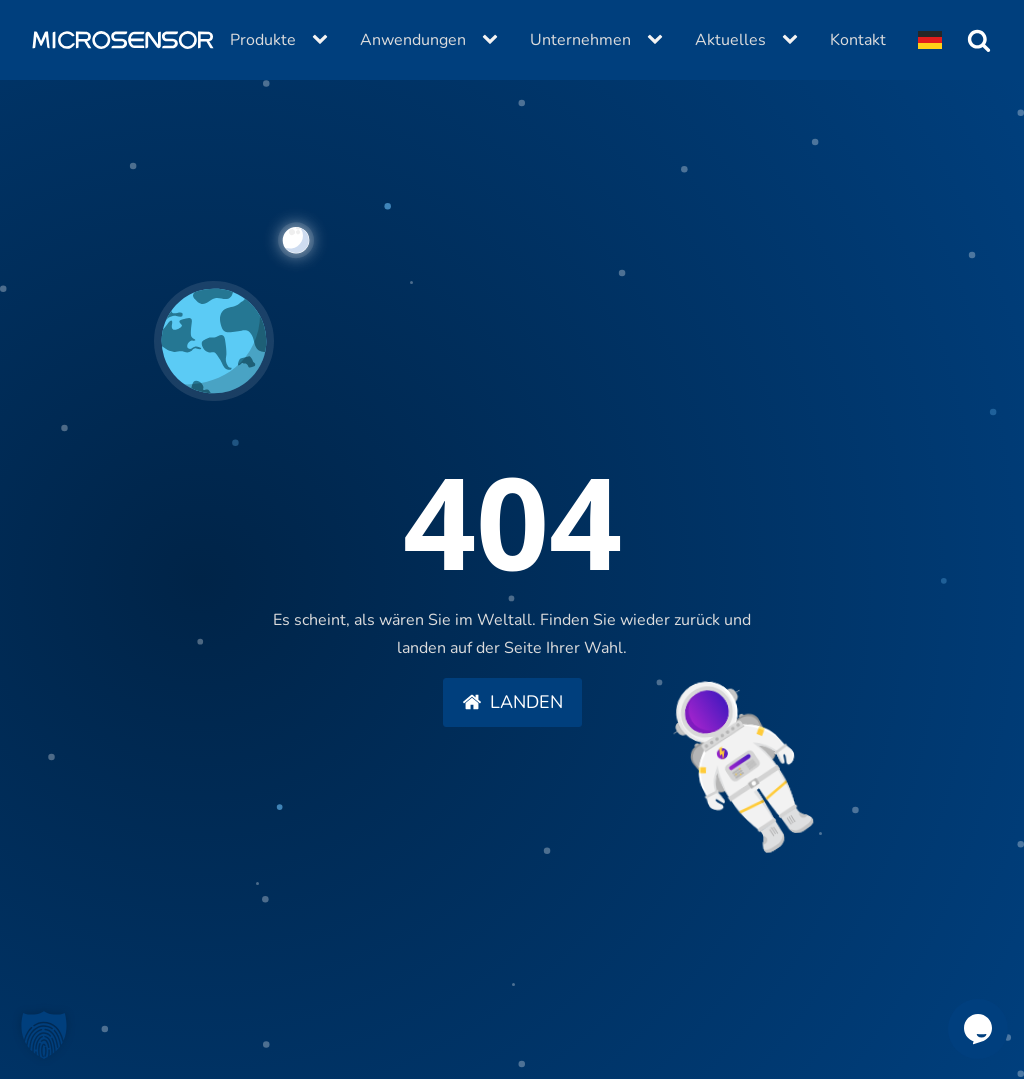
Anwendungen (413, 40)
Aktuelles (730, 40)
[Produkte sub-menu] (324, 40)
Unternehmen (580, 40)
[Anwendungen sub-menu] (494, 40)
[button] (512, 703)
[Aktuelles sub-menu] (794, 40)
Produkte (263, 40)
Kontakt (858, 40)
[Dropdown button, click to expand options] (930, 40)
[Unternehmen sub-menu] (659, 40)
